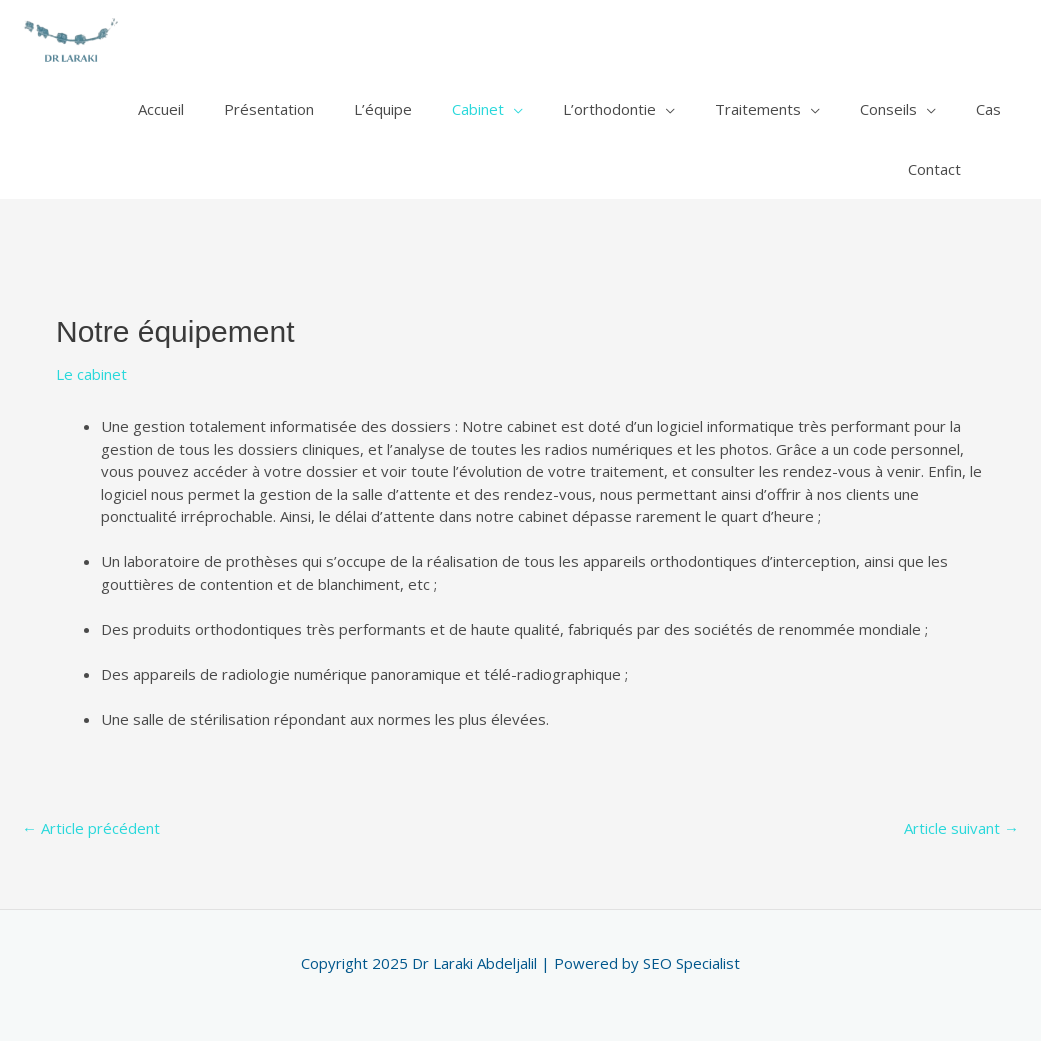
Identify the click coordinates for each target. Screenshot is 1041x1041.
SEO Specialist (691, 963)
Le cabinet (91, 374)
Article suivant (961, 828)
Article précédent (91, 828)
